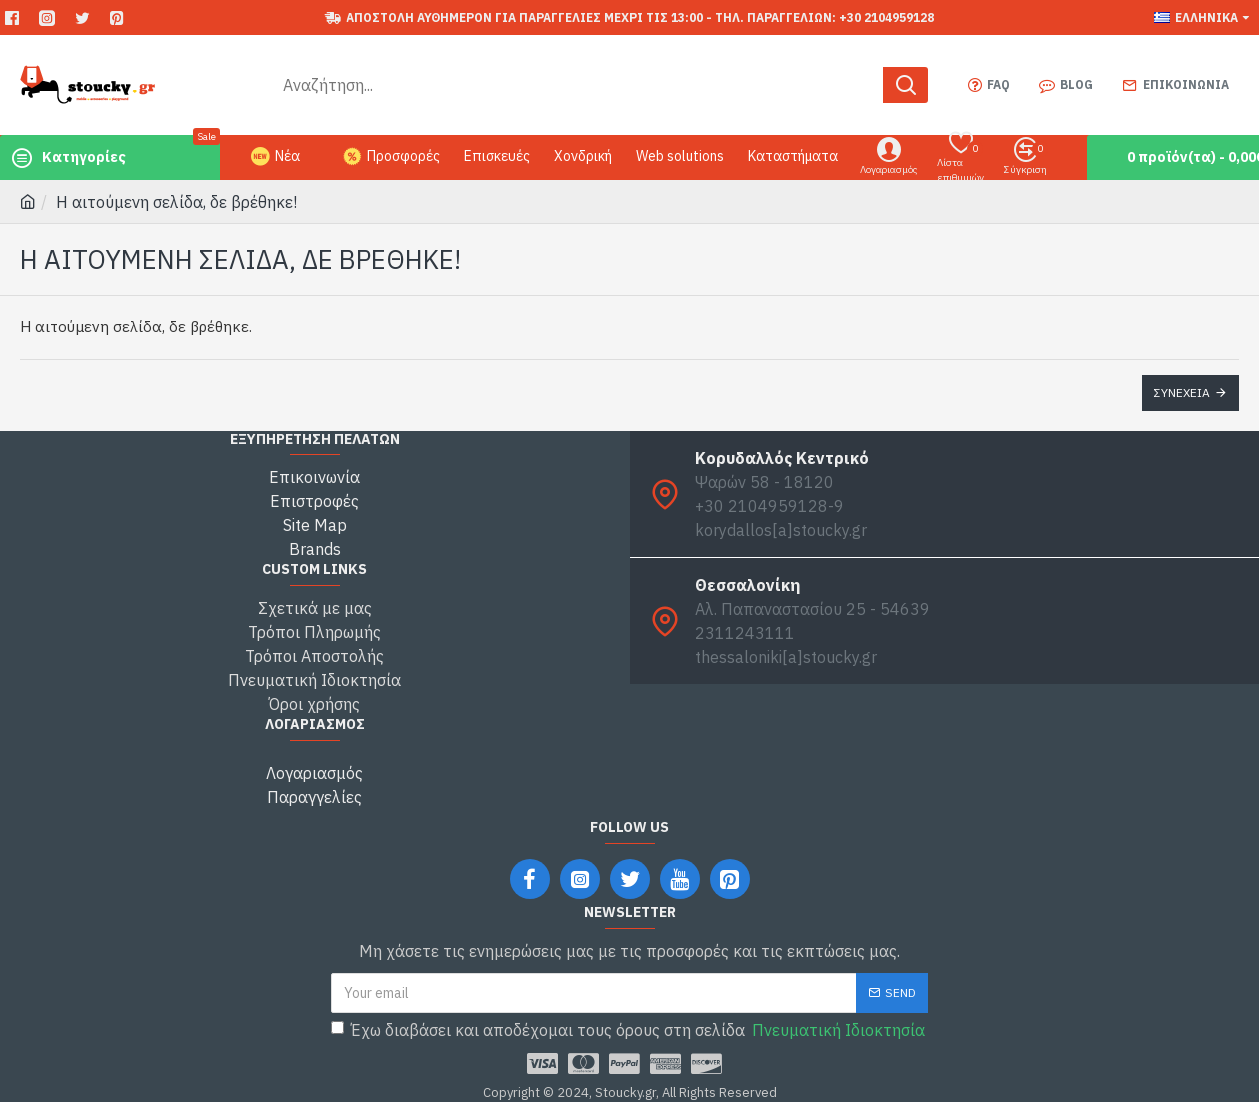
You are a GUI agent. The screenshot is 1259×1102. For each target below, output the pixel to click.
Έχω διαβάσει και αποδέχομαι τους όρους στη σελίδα (629, 1030)
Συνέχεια (1182, 392)
